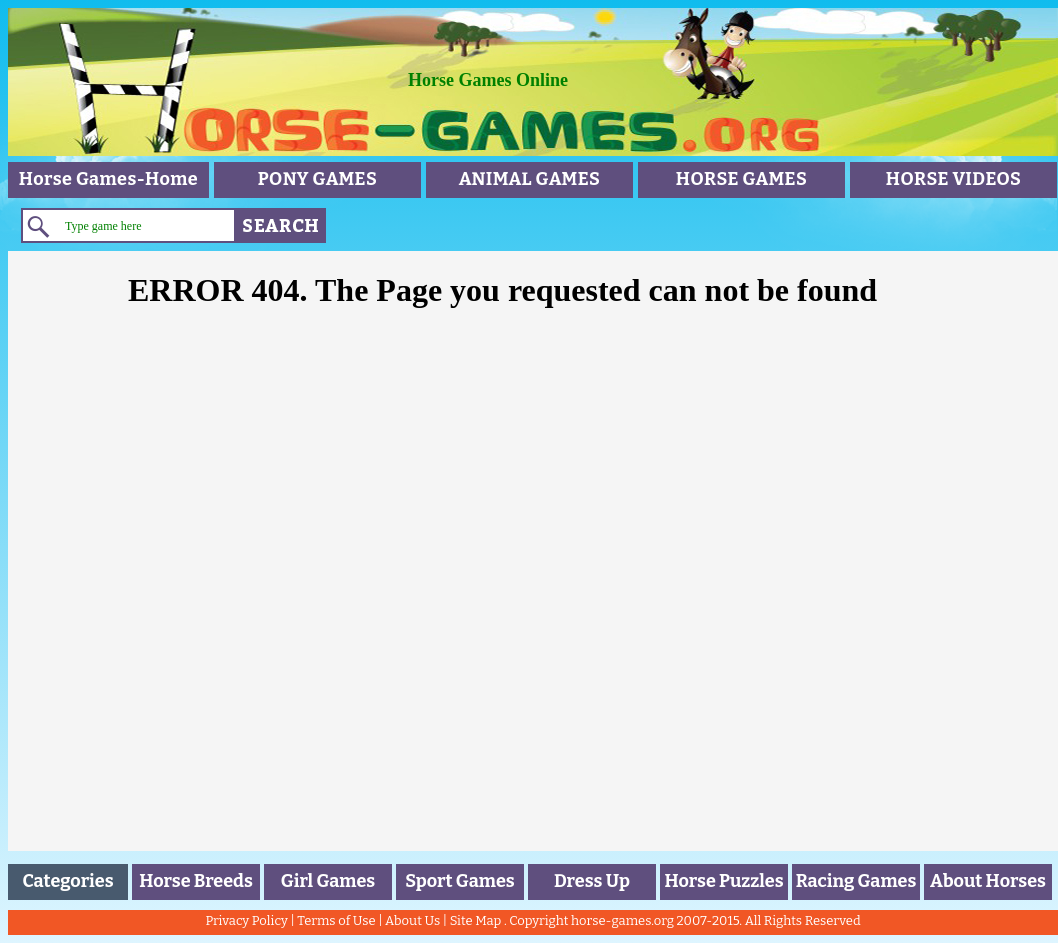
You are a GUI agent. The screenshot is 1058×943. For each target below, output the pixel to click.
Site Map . (478, 920)
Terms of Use (336, 920)
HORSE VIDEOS (953, 179)
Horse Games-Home (108, 179)
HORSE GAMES (741, 179)
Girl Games (328, 881)
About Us (412, 920)
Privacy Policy (246, 920)
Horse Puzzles (723, 881)
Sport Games (459, 881)
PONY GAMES (317, 179)
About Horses (988, 881)
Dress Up (592, 881)
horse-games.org (622, 920)
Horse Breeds (196, 881)
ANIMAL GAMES (530, 179)
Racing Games (856, 881)
